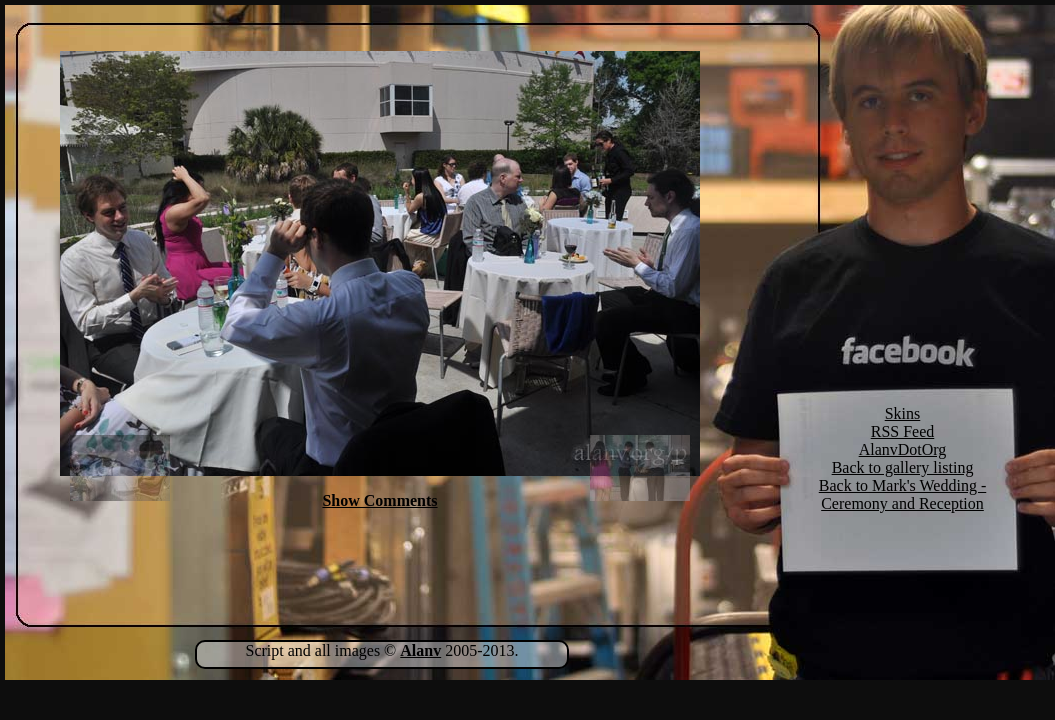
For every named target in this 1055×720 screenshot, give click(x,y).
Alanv (420, 650)
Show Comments (379, 500)
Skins (903, 413)
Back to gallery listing (903, 467)
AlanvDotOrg (903, 449)
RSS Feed (903, 431)
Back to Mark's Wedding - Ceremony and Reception (903, 494)
